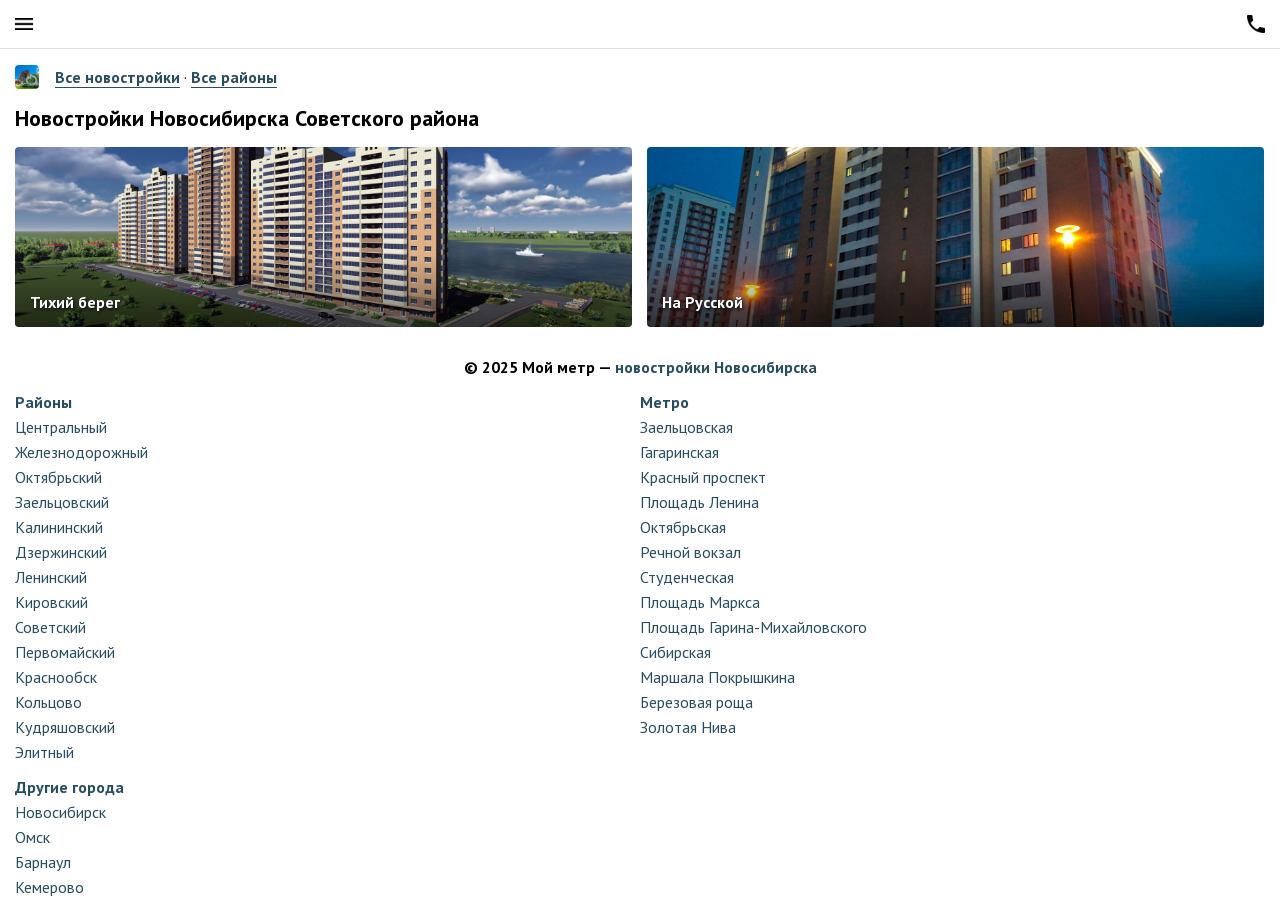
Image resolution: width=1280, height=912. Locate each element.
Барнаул (43, 862)
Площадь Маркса (700, 602)
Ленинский (51, 577)
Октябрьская (683, 527)
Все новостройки (117, 77)
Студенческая (687, 577)
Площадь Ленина (699, 502)
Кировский (51, 602)
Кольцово (48, 702)
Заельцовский (62, 502)
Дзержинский (61, 552)
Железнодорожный (81, 452)
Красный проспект (703, 477)
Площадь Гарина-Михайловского (753, 627)
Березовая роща (696, 702)
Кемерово (49, 887)
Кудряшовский (65, 727)
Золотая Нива (688, 727)
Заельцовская (686, 427)
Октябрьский (58, 477)
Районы (43, 402)
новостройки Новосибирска (716, 367)
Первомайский (65, 652)
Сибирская (675, 652)
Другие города (69, 787)
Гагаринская (679, 452)
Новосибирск (60, 812)
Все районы (234, 77)
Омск (32, 837)
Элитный (44, 752)
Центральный (61, 427)
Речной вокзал (690, 552)
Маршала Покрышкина (717, 677)
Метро (664, 402)
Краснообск (56, 677)
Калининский (59, 527)
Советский (50, 627)
